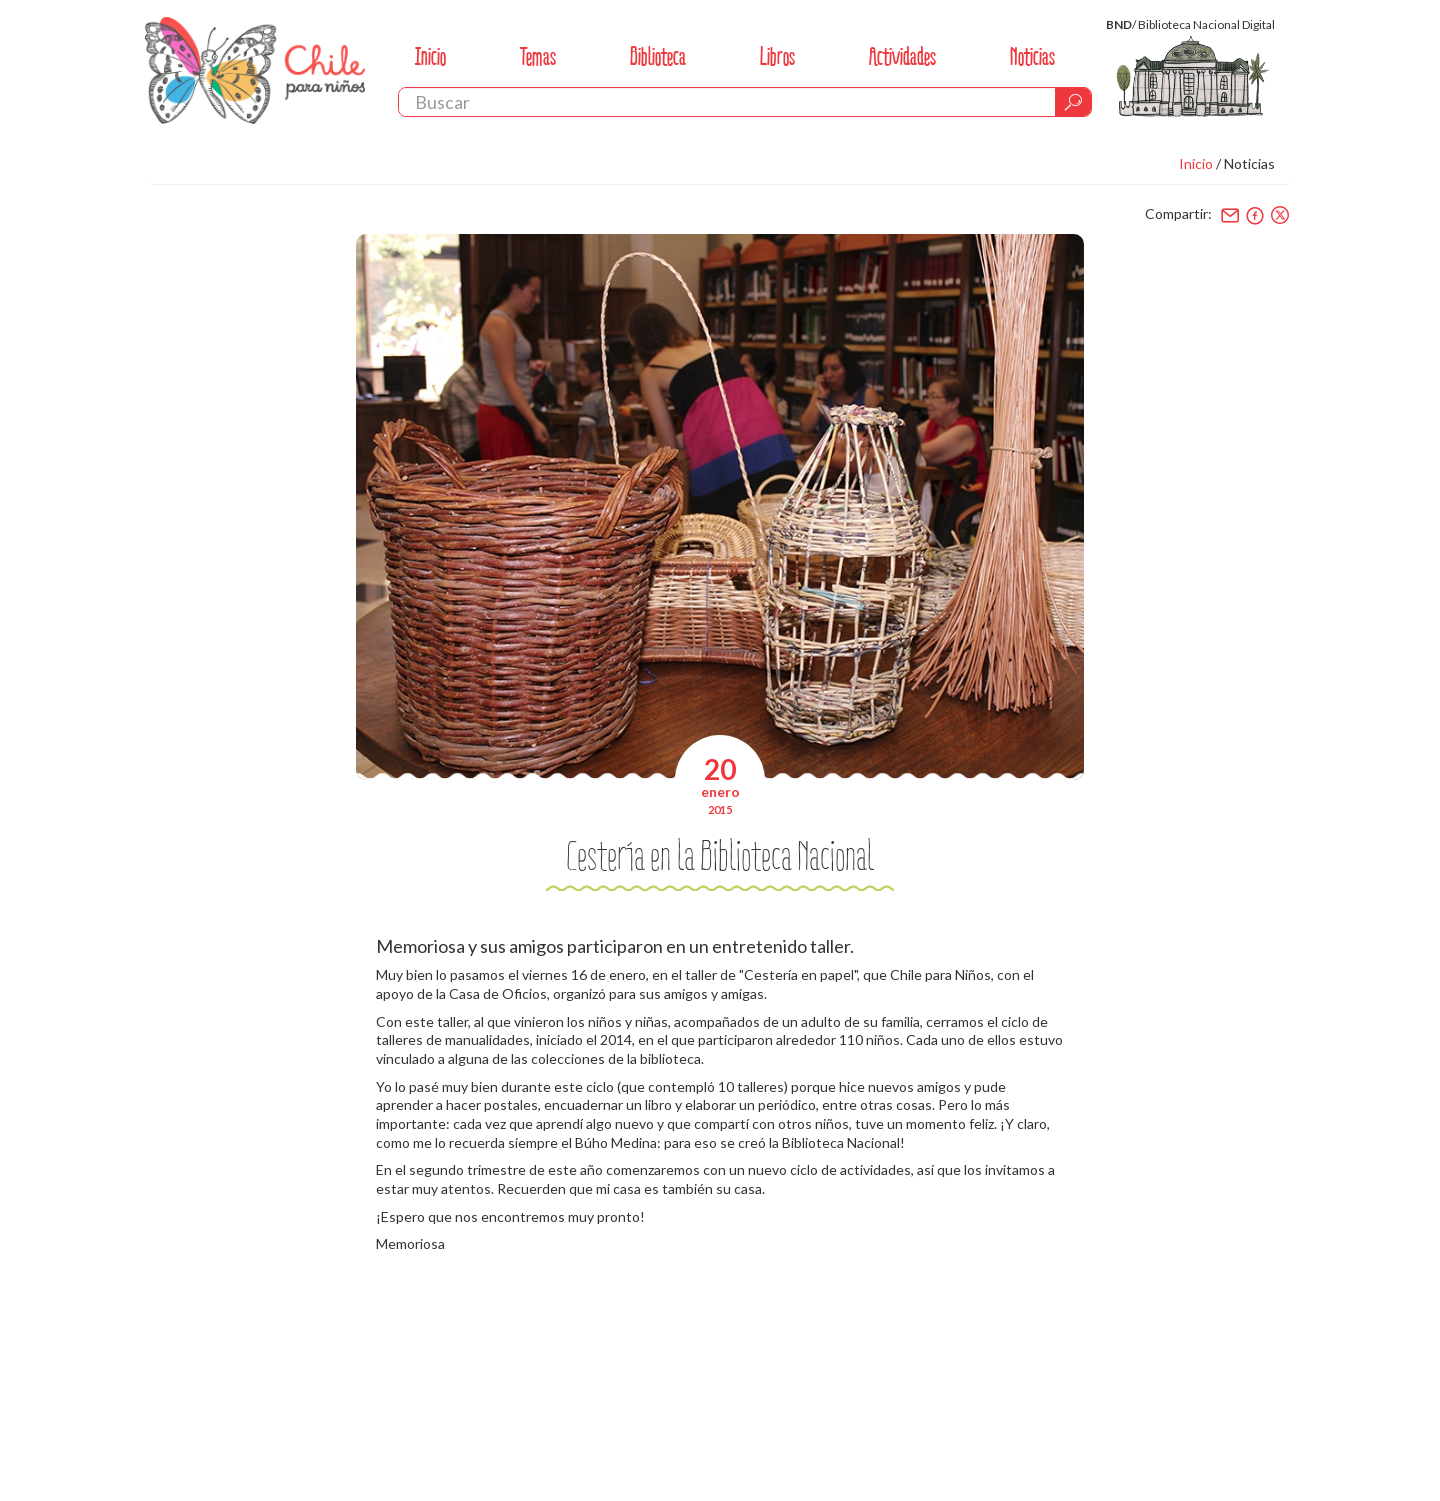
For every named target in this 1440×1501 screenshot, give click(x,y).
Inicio (430, 56)
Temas (538, 56)
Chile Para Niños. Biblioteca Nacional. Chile (255, 70)
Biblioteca (658, 56)
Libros (777, 56)
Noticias (1032, 56)
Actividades (902, 56)
